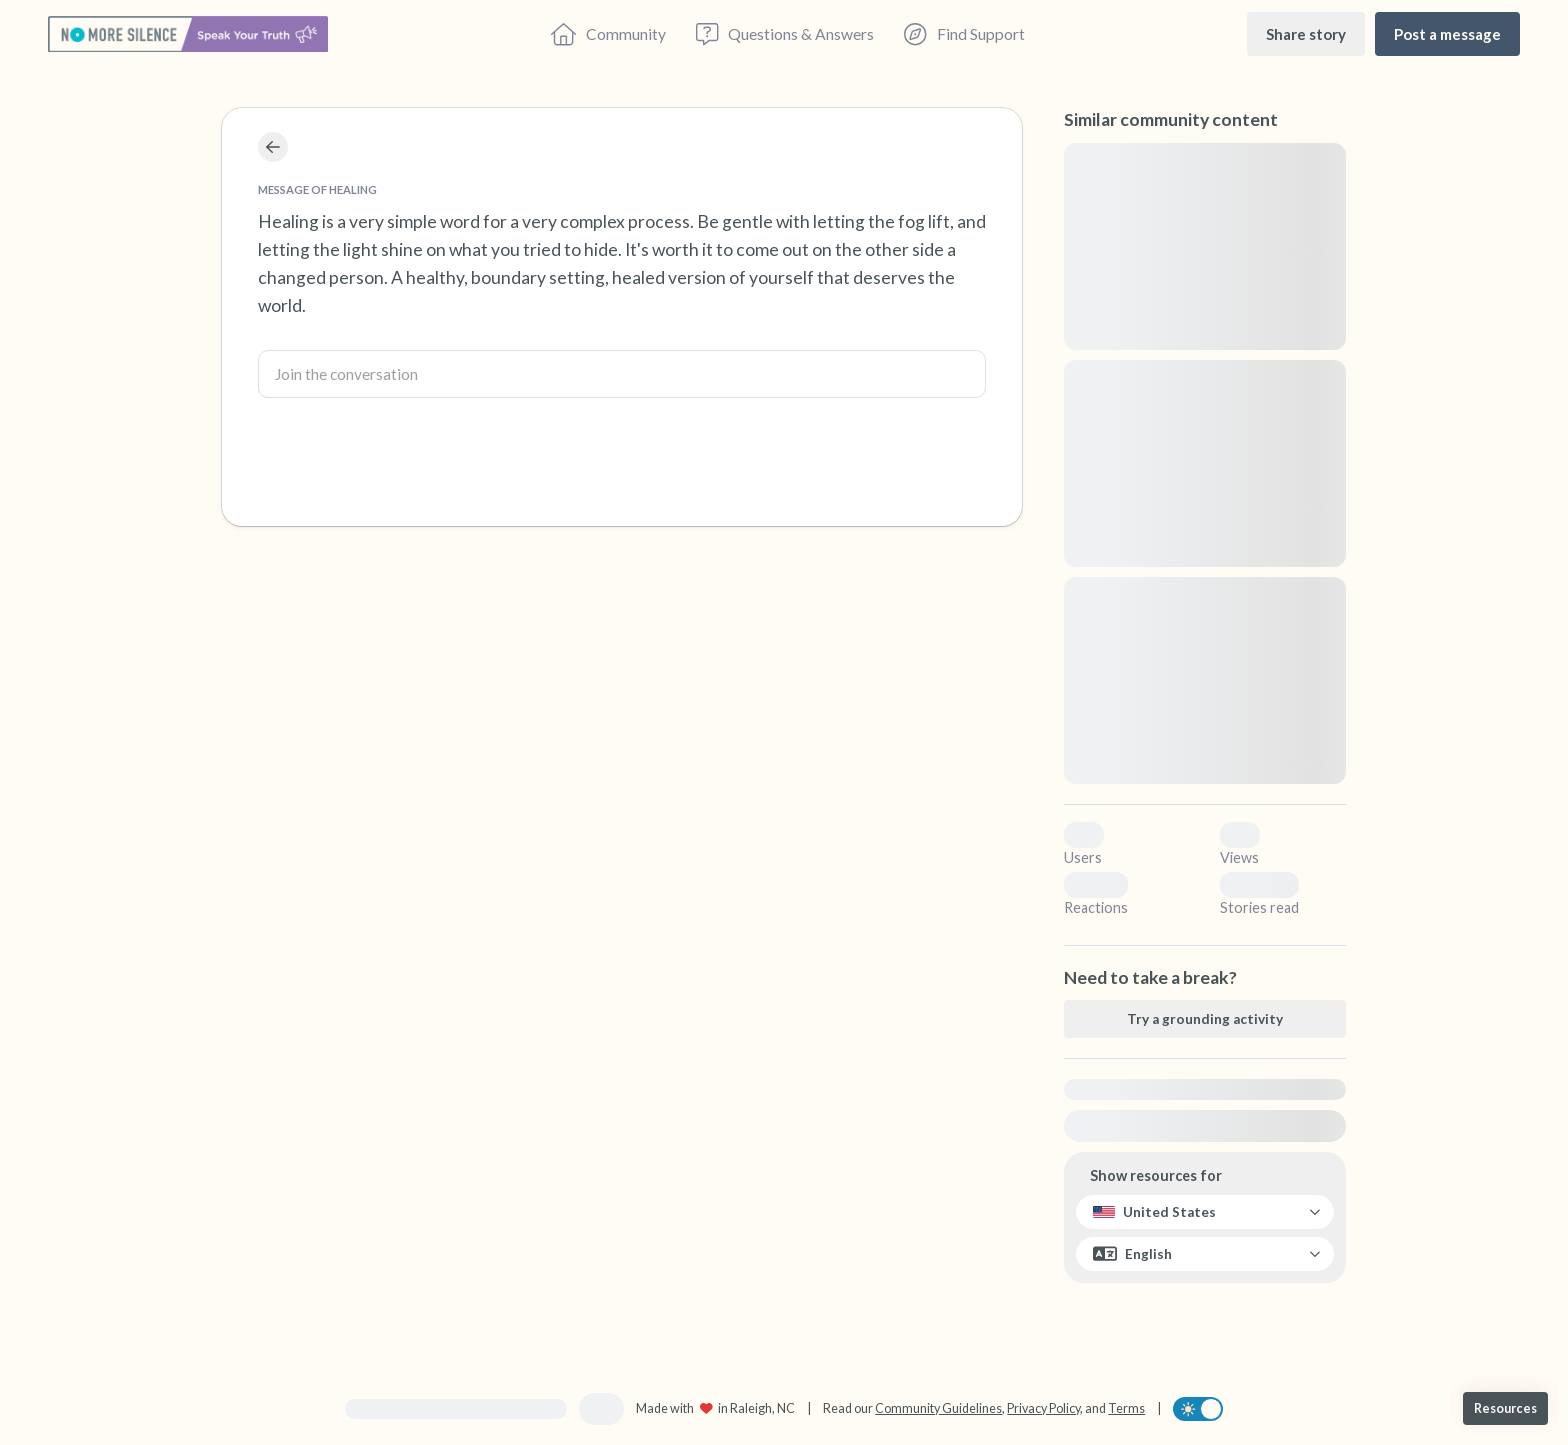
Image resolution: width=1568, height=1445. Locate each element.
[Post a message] (1447, 33)
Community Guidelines (938, 1408)
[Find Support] (964, 34)
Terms (1126, 1408)
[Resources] (1505, 1408)
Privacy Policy (1043, 1408)
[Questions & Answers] (785, 34)
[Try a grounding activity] (1205, 1019)
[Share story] (1306, 33)
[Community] (608, 34)
